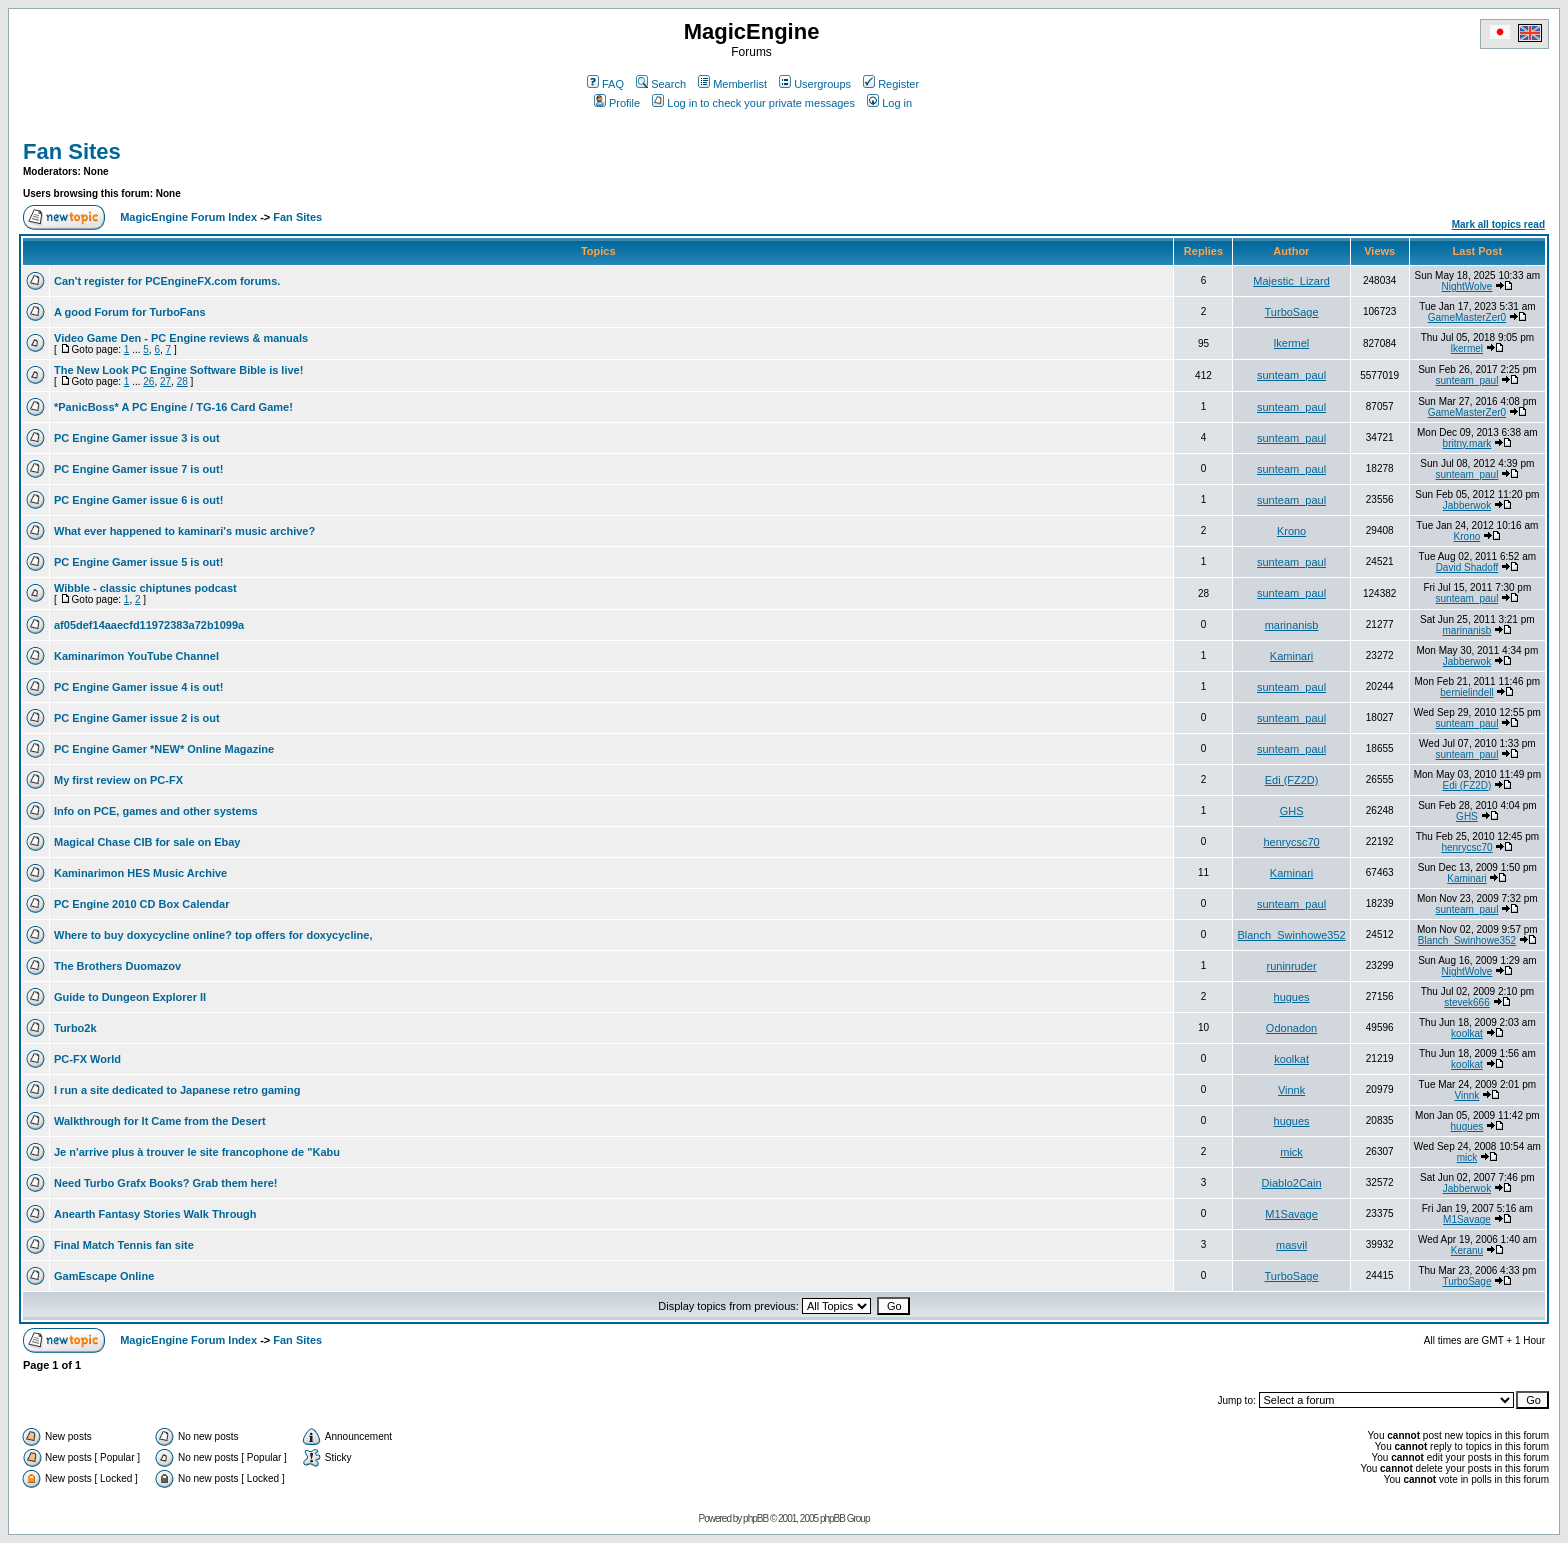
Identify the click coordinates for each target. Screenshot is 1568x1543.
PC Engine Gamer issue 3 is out (137, 438)
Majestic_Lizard (1291, 281)
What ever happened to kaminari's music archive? (184, 531)
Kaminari (1291, 656)
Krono (1291, 531)
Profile (617, 103)
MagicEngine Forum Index (188, 217)
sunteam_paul (1291, 375)
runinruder (1291, 966)
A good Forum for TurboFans (130, 312)
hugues (1292, 997)
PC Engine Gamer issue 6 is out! (138, 500)
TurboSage (1292, 312)
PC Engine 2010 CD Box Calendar (141, 904)
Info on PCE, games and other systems (156, 811)
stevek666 (1467, 1002)
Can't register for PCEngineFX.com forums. (167, 281)
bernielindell (1466, 692)
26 (148, 381)
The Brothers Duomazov (117, 966)
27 (165, 381)
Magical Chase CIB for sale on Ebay (147, 842)
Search (661, 84)
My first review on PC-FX (118, 780)
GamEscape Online (104, 1276)
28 (182, 381)
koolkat (1467, 1033)
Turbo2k (75, 1028)
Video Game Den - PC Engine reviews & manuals (181, 338)
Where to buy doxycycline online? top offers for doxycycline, (213, 935)
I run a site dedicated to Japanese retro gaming (177, 1090)
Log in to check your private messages (753, 103)
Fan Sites (72, 151)
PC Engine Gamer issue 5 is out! (138, 562)
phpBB (755, 1518)
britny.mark (1467, 443)
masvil (1291, 1245)
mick (1291, 1152)
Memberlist (732, 84)
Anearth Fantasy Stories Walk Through (155, 1214)
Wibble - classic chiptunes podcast (145, 588)
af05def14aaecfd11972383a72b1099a (149, 625)
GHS (1292, 811)
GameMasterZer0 (1467, 317)
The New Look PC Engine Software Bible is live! (178, 370)
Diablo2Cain (1292, 1183)
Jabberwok (1467, 505)
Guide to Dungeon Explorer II (130, 997)
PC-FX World (87, 1059)
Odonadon (1291, 1028)
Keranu (1467, 1250)
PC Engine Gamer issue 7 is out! (138, 469)
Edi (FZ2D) (1292, 780)
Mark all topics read (1498, 224)
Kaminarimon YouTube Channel (136, 656)
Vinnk (1291, 1090)
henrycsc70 (1291, 842)
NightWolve (1466, 286)
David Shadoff (1467, 567)
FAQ (605, 84)
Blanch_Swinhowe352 (1291, 935)
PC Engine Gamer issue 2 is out (137, 718)
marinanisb (1292, 625)
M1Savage (1291, 1214)
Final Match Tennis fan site (124, 1245)
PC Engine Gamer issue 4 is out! (138, 687)
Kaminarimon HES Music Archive (140, 873)
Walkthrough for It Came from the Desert (160, 1121)
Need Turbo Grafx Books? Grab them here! (166, 1183)
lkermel (1291, 343)
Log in (889, 103)
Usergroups (815, 84)
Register (891, 84)
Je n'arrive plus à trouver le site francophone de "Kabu (197, 1152)
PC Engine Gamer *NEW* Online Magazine (164, 749)
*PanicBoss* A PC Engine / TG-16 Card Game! (173, 407)
